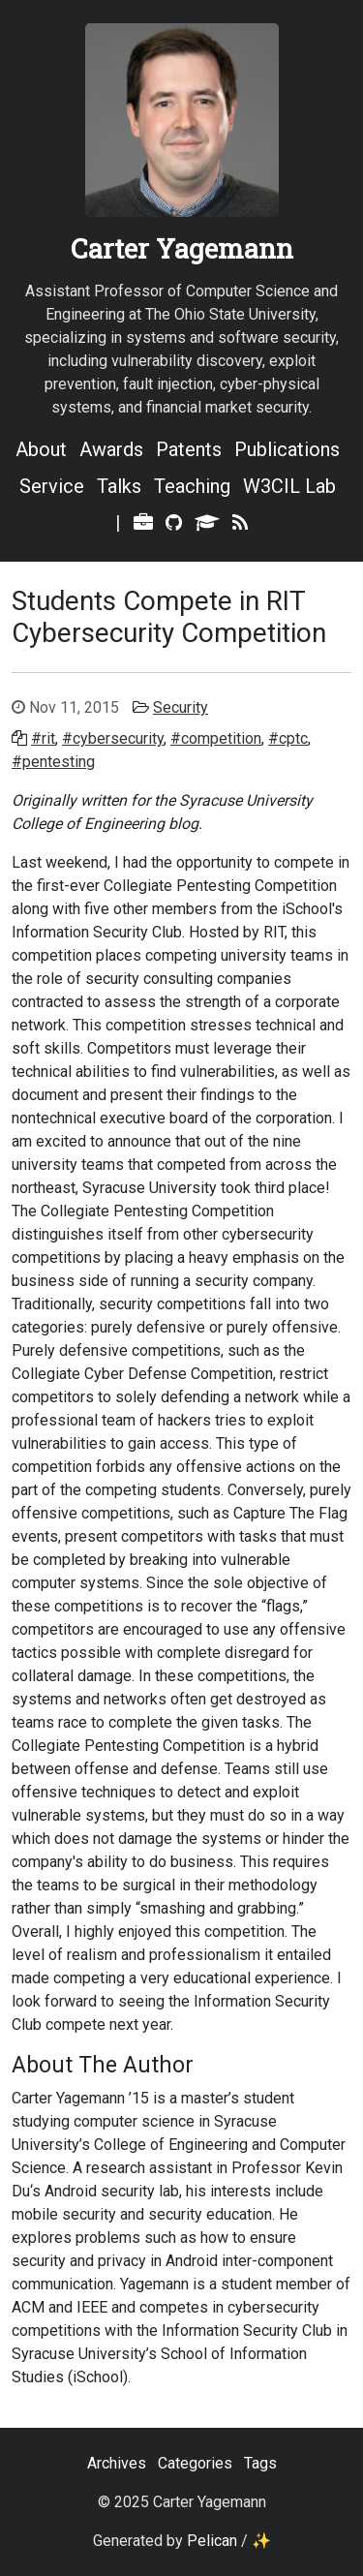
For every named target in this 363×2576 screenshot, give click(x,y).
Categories (195, 2463)
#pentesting (53, 761)
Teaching (192, 486)
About (41, 449)
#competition (215, 738)
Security (180, 707)
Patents (189, 449)
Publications (287, 449)
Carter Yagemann (182, 247)
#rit (43, 738)
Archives (116, 2463)
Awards (111, 449)
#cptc (288, 738)
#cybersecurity (113, 738)
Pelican (212, 2540)
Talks (119, 486)
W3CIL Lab (289, 486)
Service (51, 486)
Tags (260, 2463)
